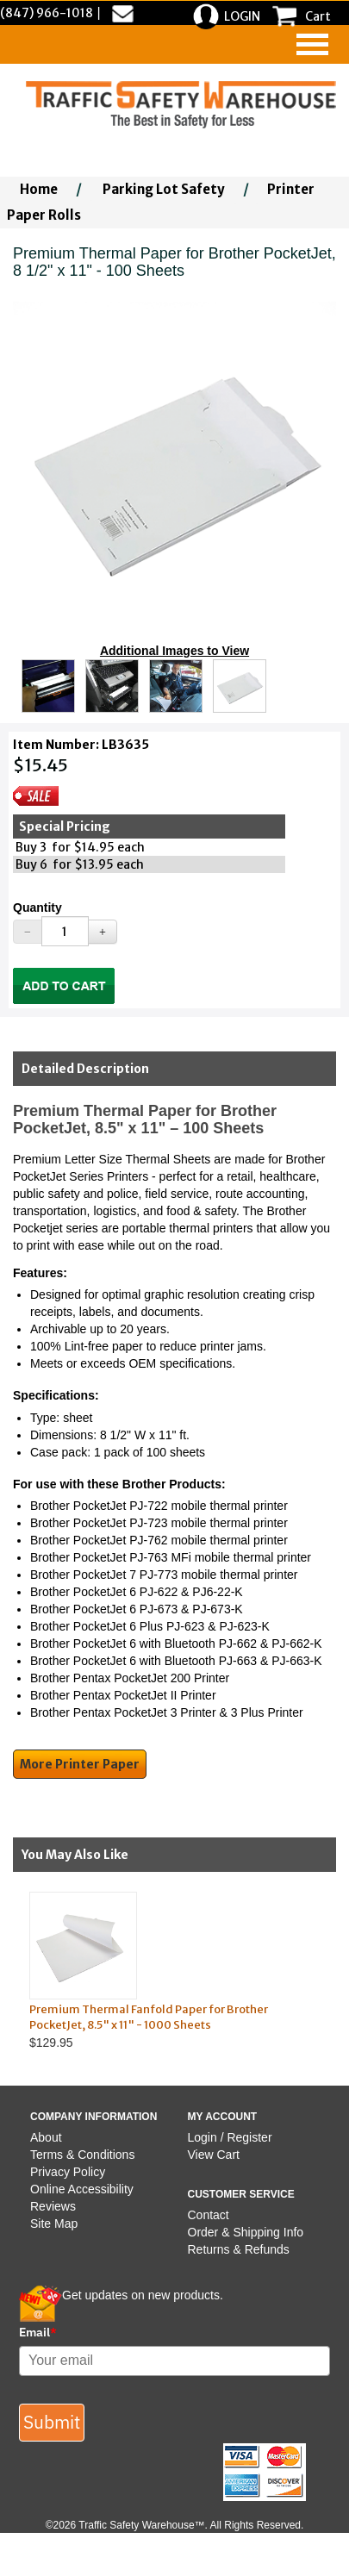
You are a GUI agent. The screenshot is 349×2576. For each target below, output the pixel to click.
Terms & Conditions (82, 2154)
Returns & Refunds (239, 2249)
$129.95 (160, 1970)
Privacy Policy (67, 2172)
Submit (51, 2422)
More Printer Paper (80, 1764)
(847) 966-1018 (46, 13)
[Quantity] (65, 931)
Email (38, 2332)
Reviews (53, 2206)
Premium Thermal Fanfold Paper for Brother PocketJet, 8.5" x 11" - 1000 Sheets (148, 2017)
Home (39, 189)
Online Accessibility (82, 2189)
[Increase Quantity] (102, 932)
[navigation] (312, 44)
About (46, 2137)
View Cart (214, 2154)
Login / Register (230, 2137)
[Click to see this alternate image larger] (48, 686)
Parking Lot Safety (164, 189)
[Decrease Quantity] (27, 932)
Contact (208, 2215)
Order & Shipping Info (246, 2232)
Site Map (54, 2223)
